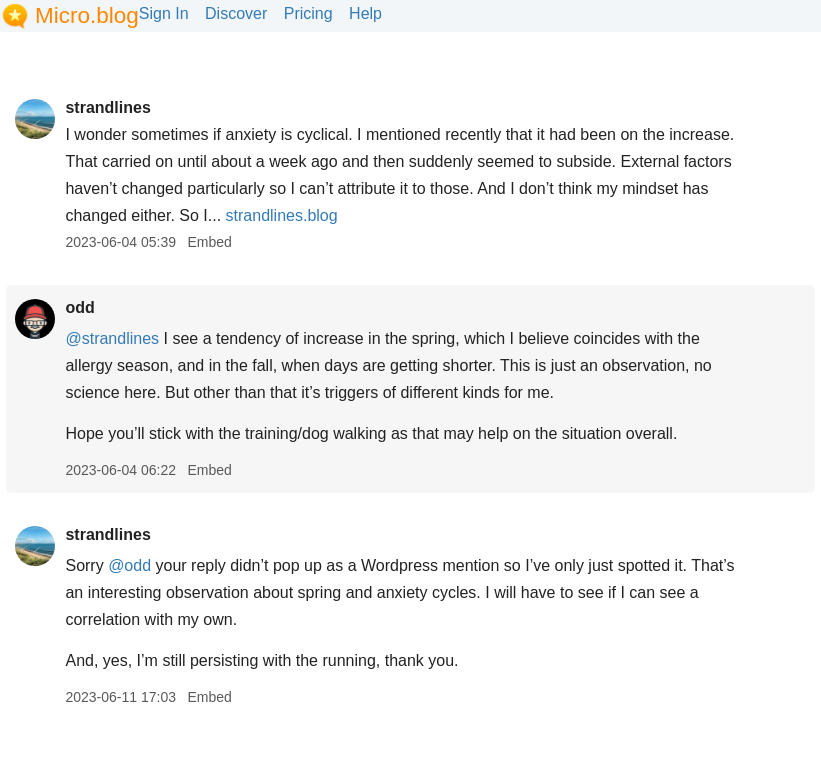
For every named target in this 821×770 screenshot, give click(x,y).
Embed (209, 242)
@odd (129, 565)
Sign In (164, 13)
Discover (236, 13)
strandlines (107, 107)
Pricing (308, 13)
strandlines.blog (282, 215)
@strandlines (112, 338)
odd (79, 307)
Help (365, 13)
